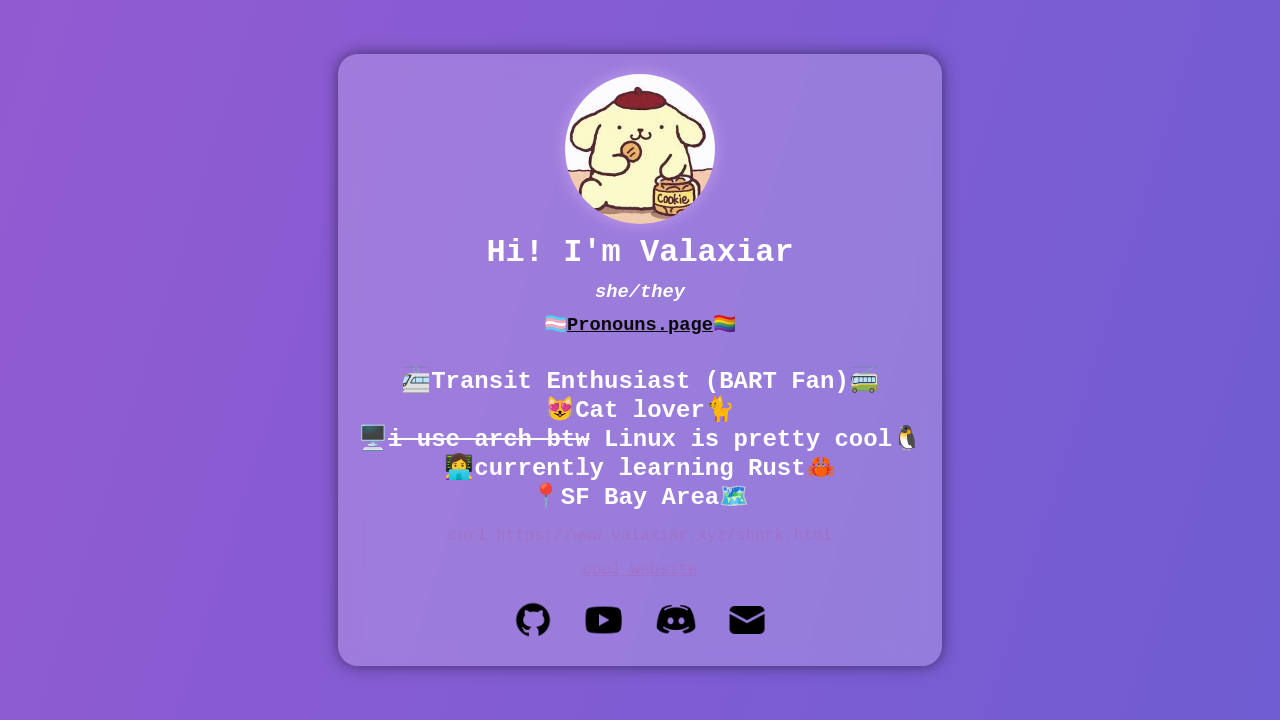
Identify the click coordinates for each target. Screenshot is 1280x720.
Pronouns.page (640, 325)
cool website (639, 570)
